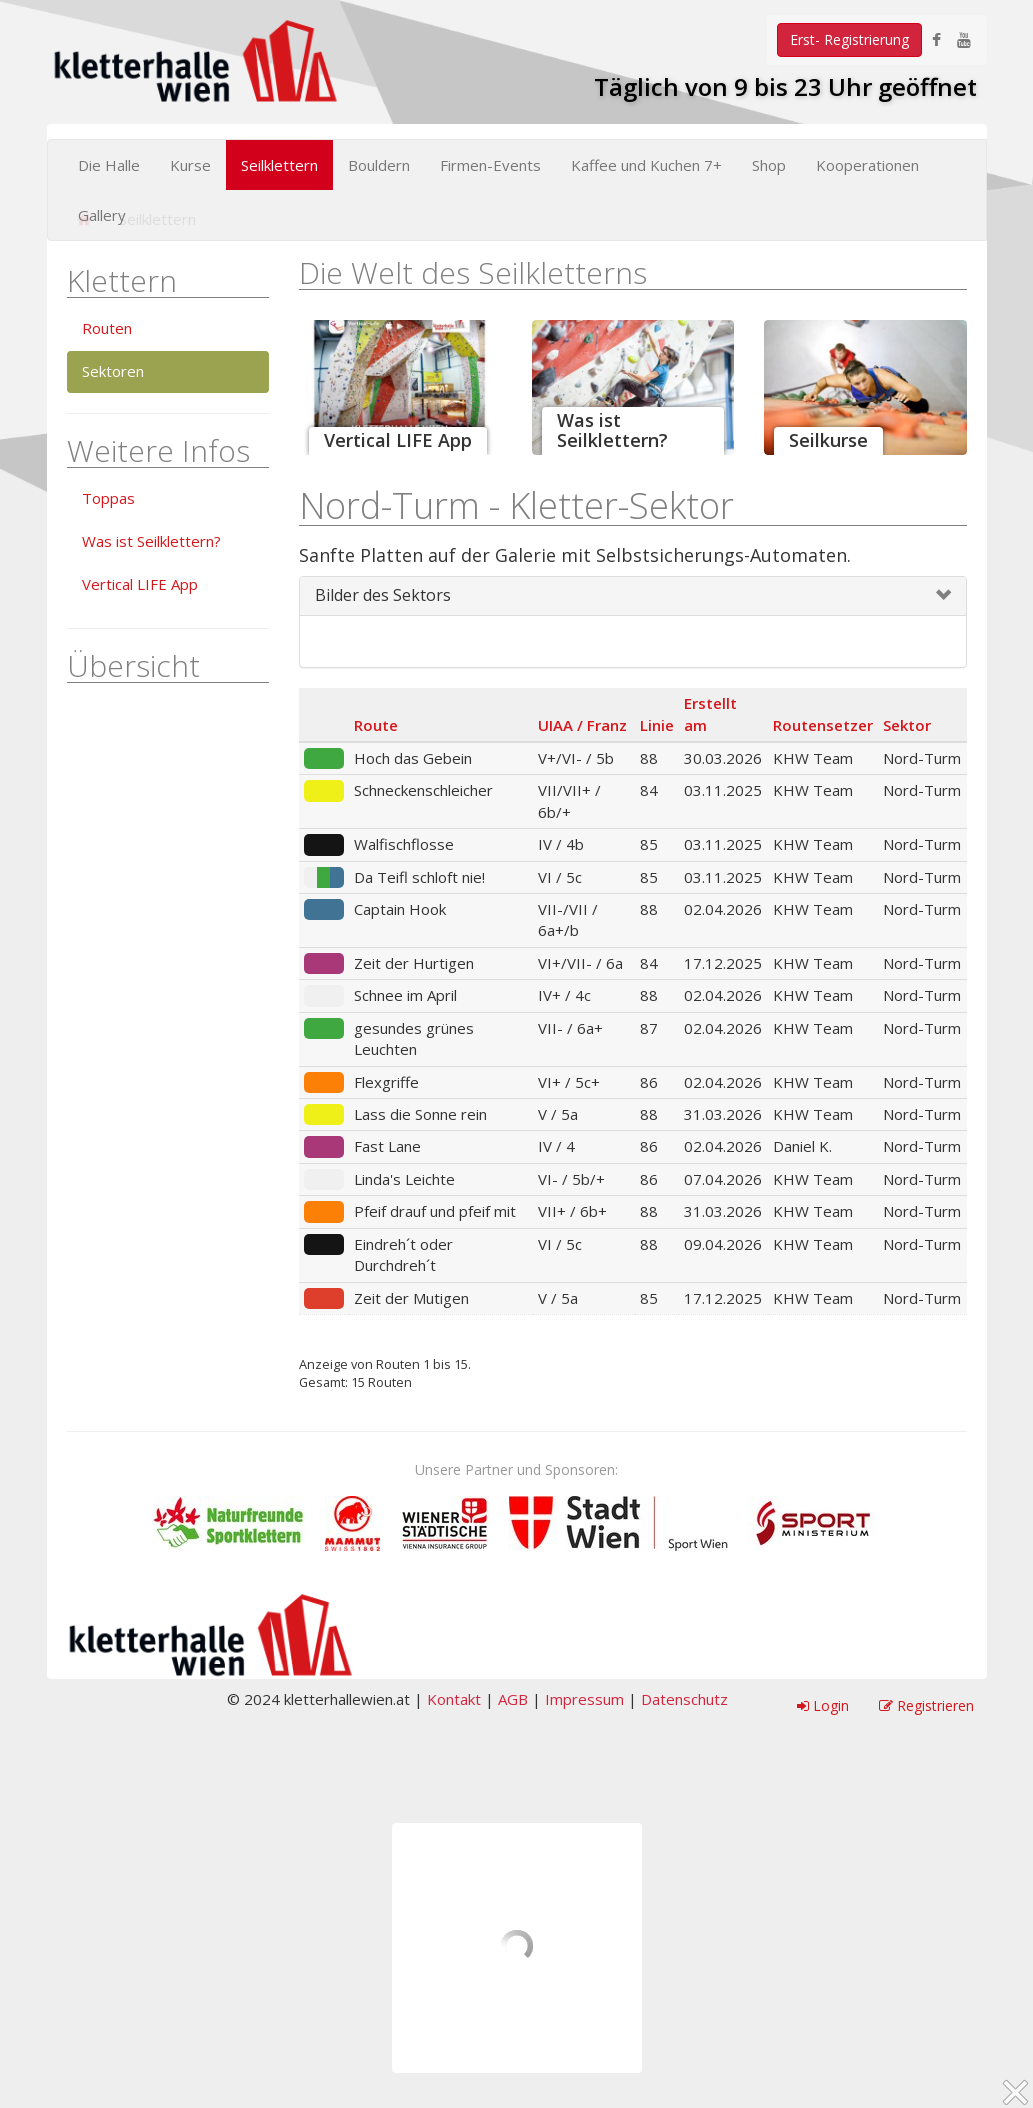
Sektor (907, 725)
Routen (107, 328)
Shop (769, 165)
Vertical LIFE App (140, 584)
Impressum (584, 1699)
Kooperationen (867, 165)
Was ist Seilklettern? (151, 541)
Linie (657, 725)
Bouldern (379, 165)
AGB (513, 1699)
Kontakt (454, 1699)
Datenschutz (684, 1699)
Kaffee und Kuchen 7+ (646, 165)
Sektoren (113, 371)
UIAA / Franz (582, 725)
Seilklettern (279, 165)
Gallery (102, 215)
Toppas (108, 498)
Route (376, 725)
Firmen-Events (490, 165)
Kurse (190, 165)
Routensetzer (823, 725)
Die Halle (109, 165)
